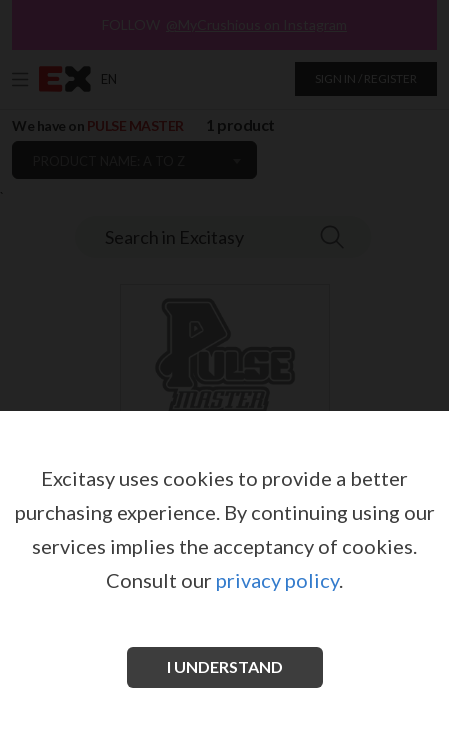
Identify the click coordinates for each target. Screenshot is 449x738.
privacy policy (277, 580)
